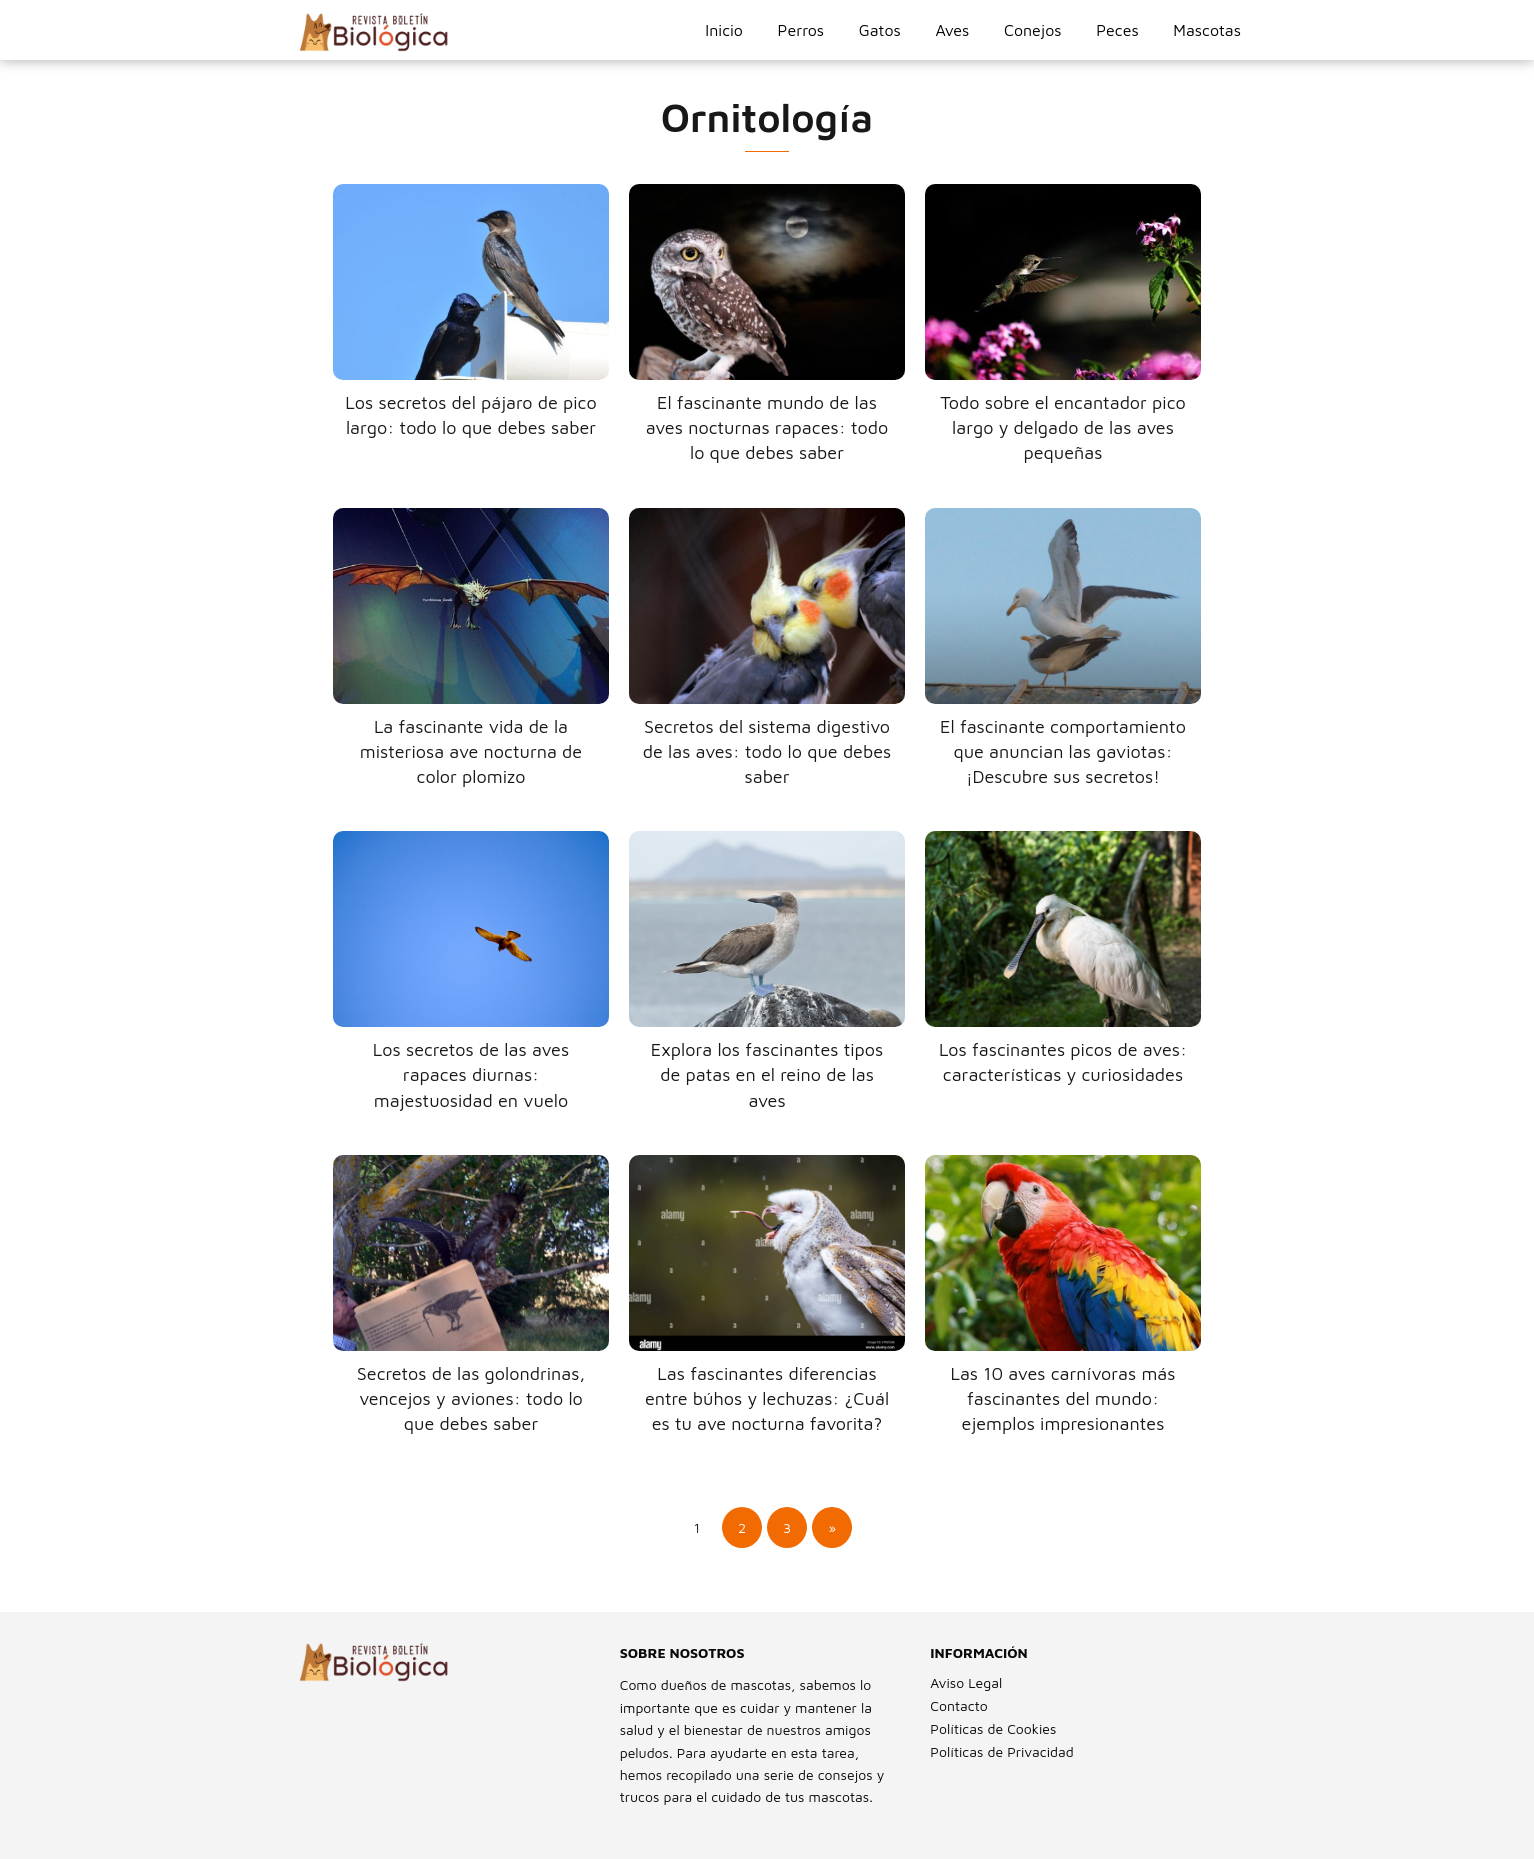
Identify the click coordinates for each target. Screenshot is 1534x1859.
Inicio (724, 30)
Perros (801, 30)
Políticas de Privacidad (1001, 1751)
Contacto (958, 1705)
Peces (1117, 30)
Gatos (880, 30)
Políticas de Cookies (993, 1728)
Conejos (1033, 30)
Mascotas (1207, 30)
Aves (952, 30)
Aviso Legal (966, 1682)
